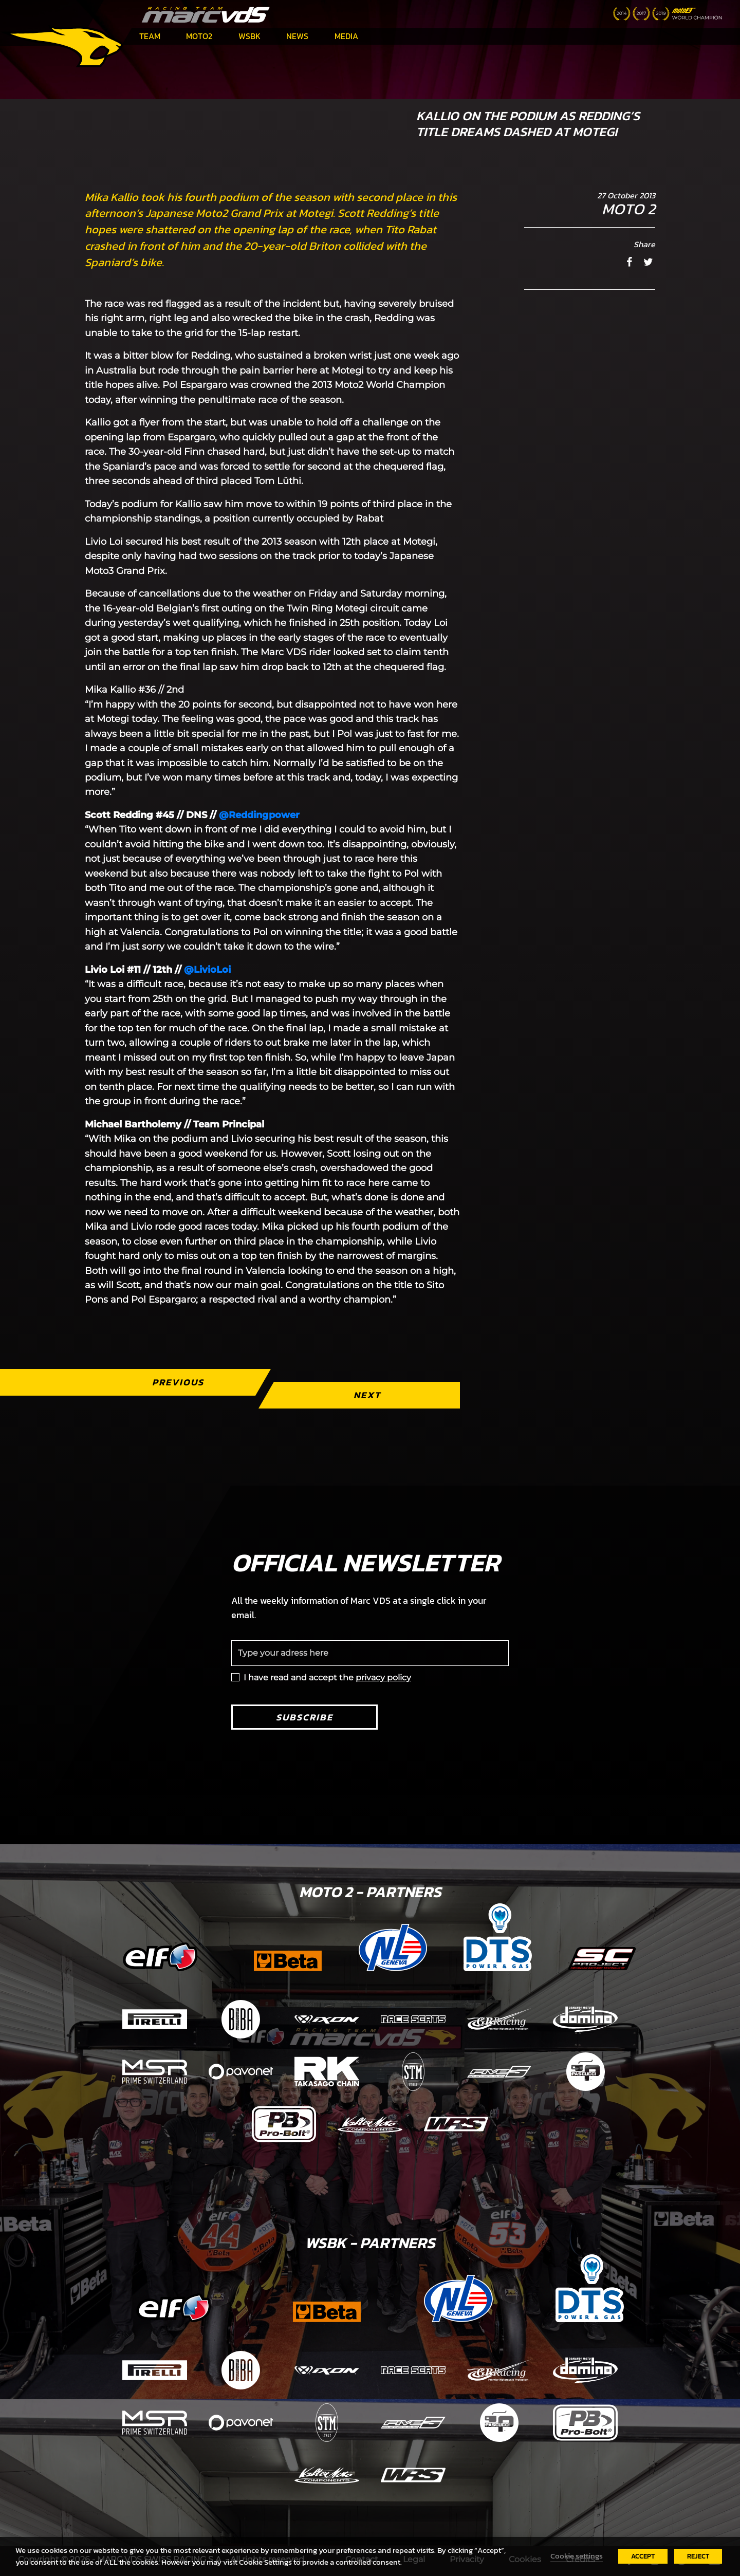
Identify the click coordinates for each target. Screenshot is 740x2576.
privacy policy (383, 1677)
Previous (178, 1382)
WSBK (249, 36)
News (297, 36)
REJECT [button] (698, 2556)
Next (367, 1395)
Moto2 (199, 36)
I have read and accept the (327, 1677)
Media (346, 36)
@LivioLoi (207, 969)
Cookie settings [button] (576, 2556)
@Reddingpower (259, 815)
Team (149, 36)
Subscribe (304, 1717)
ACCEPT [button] (643, 2556)
